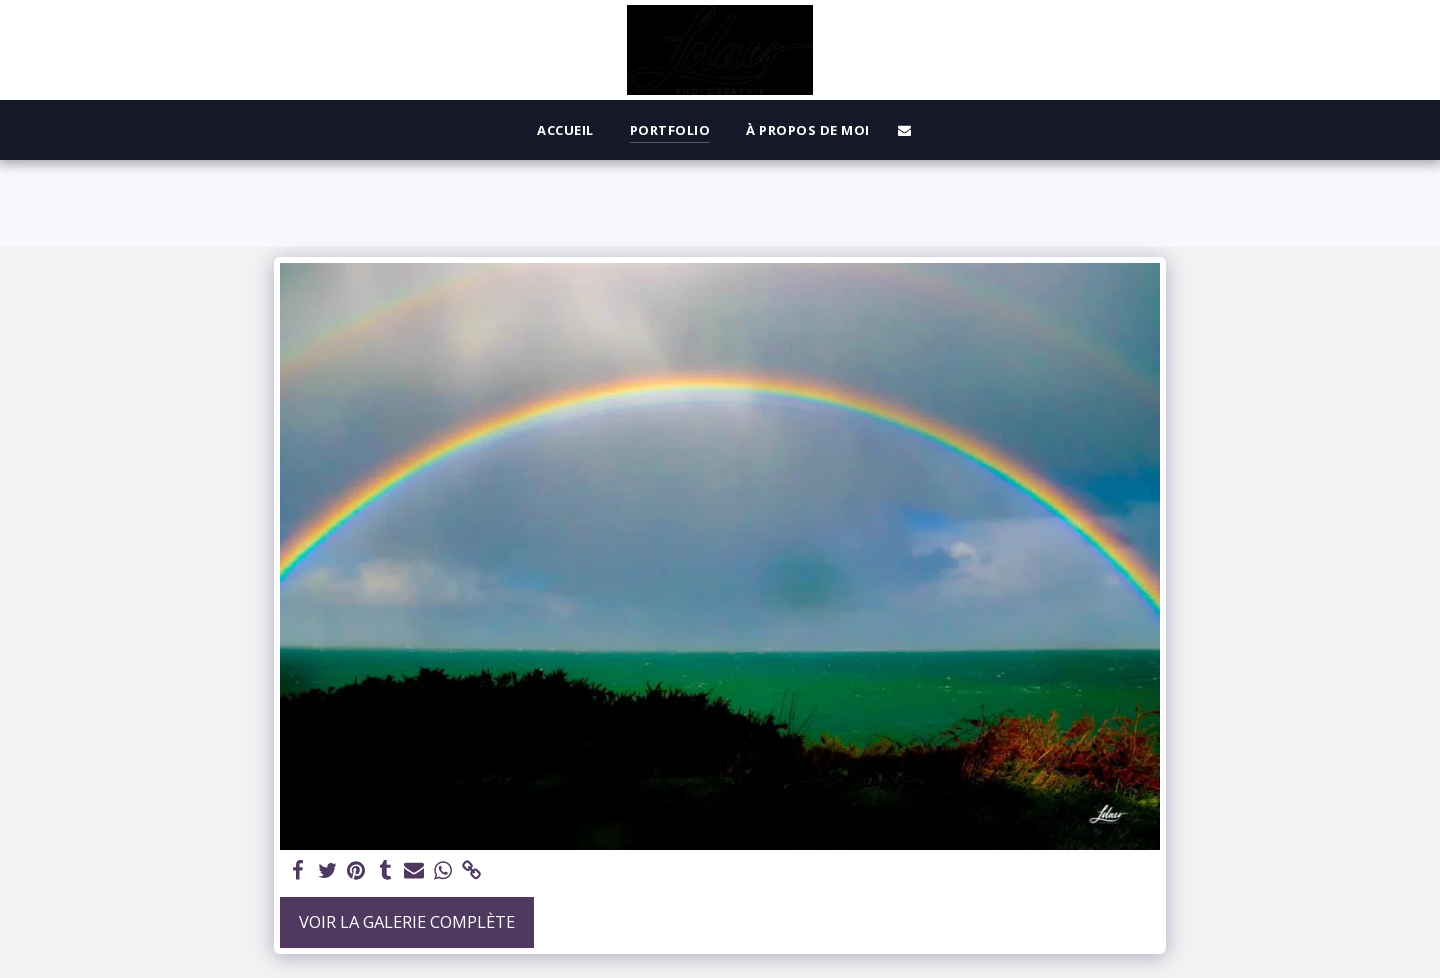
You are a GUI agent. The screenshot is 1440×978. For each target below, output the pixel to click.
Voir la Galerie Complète (407, 921)
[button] (904, 130)
